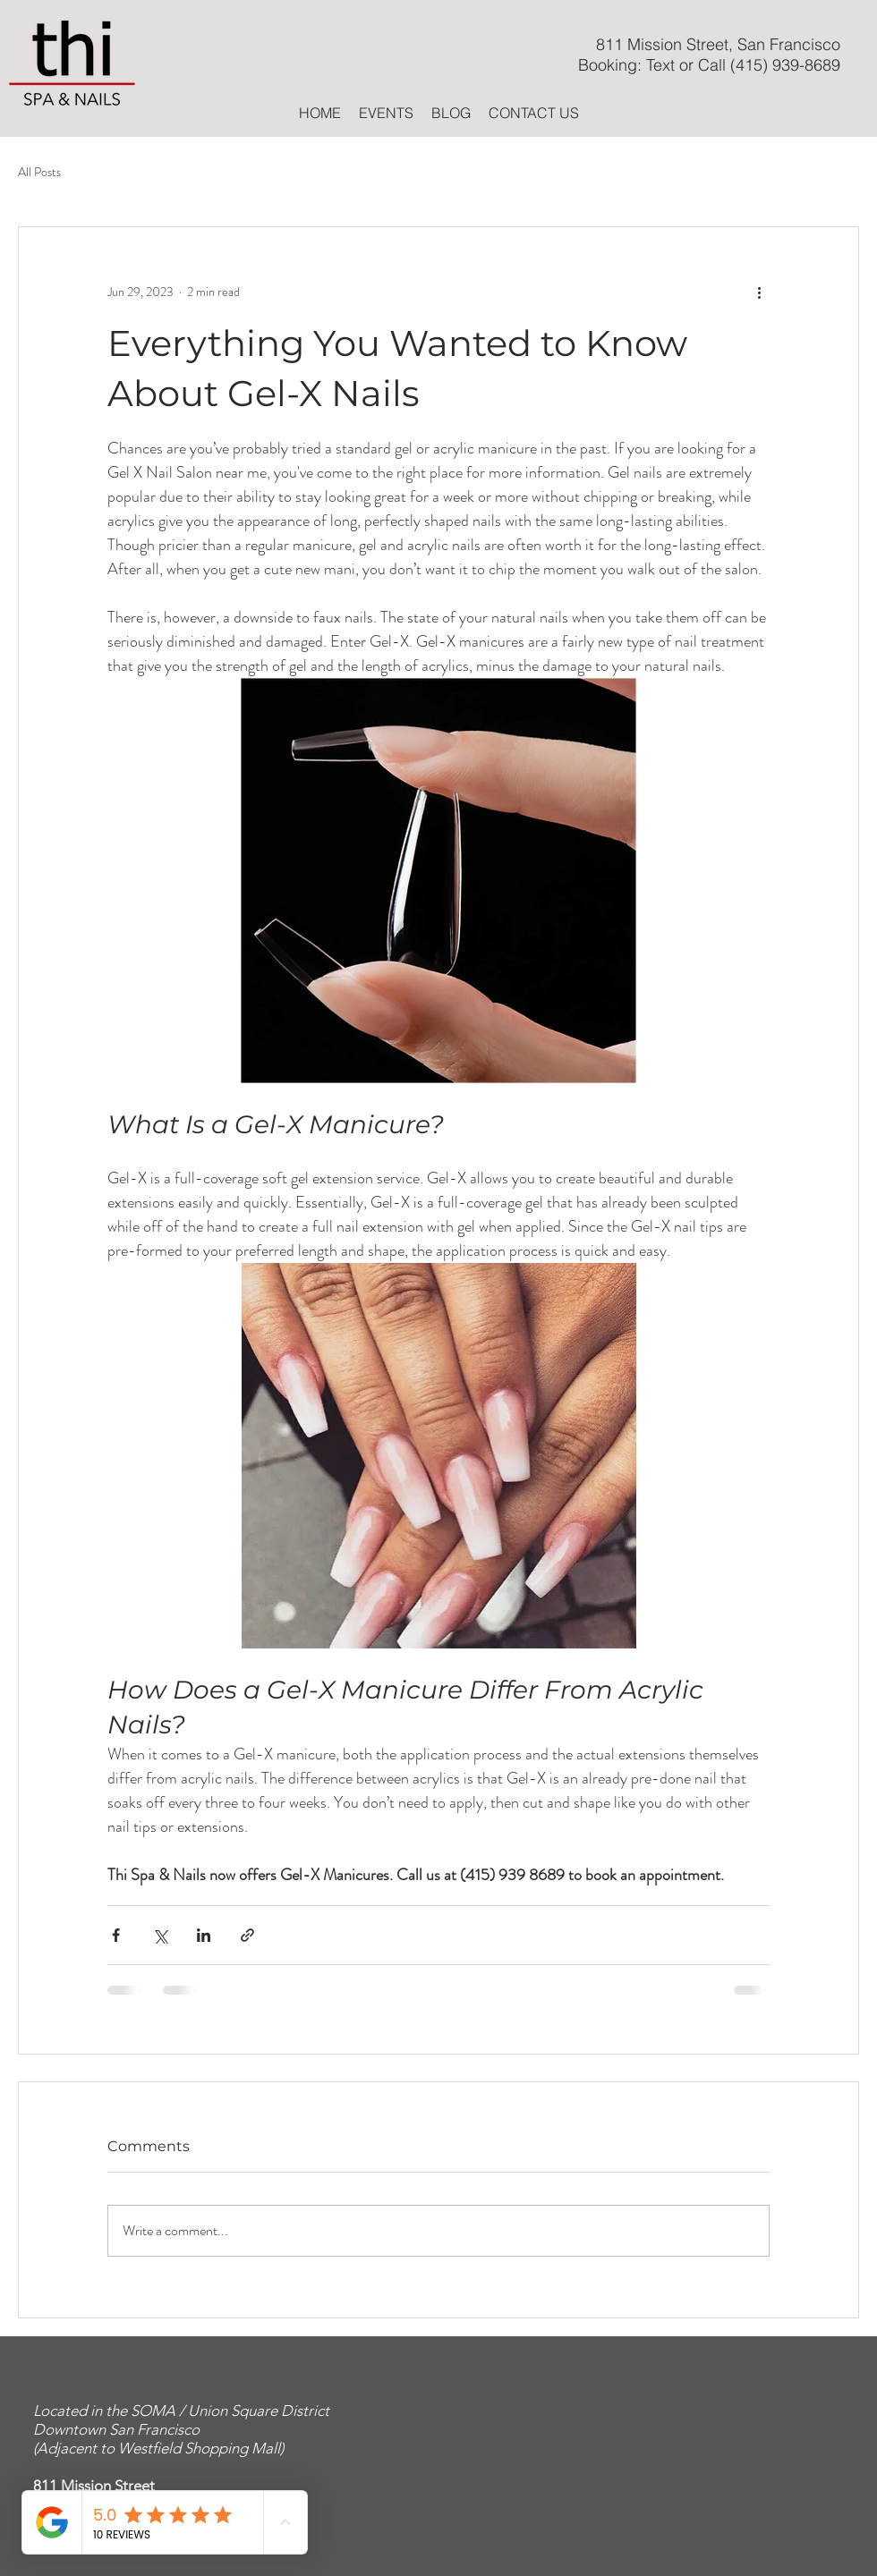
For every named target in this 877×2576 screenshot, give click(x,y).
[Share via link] (247, 1935)
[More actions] (759, 291)
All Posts (39, 172)
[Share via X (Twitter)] (159, 1935)
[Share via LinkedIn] (203, 1935)
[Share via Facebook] (115, 1935)
